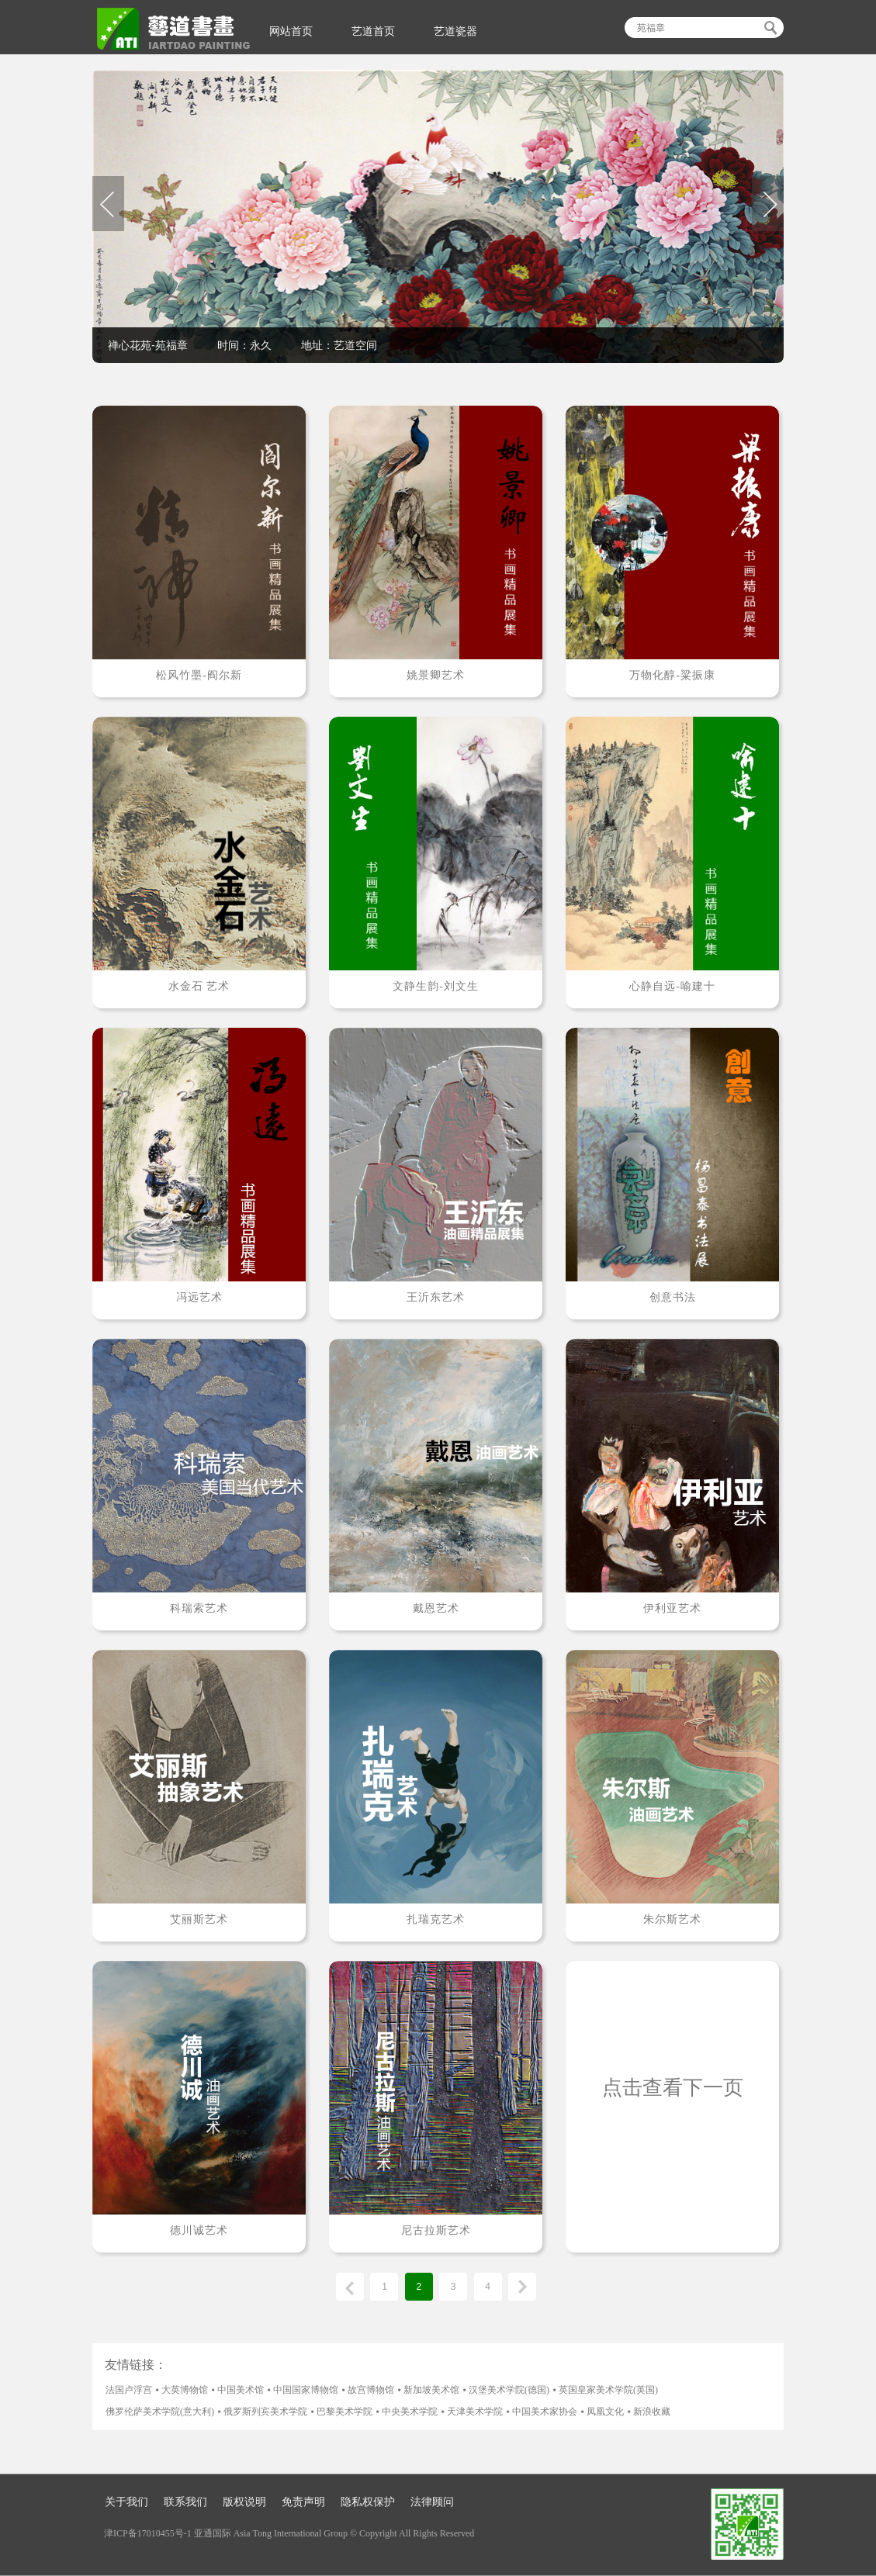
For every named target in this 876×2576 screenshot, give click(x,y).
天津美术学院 (475, 2411)
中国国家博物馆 (305, 2389)
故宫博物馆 (371, 2389)
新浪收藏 (651, 2411)
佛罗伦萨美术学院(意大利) (160, 2411)
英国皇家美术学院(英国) (608, 2389)
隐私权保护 (368, 2502)
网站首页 (291, 31)
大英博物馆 (184, 2389)
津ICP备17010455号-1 (148, 2533)
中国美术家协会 (544, 2411)
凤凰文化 (605, 2411)
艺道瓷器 (455, 31)
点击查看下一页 (672, 2087)
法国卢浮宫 (129, 2389)
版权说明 (244, 2502)
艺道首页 (373, 31)
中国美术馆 (240, 2389)
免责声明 (303, 2502)
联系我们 (185, 2502)
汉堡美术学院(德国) (509, 2389)
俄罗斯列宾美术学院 (265, 2411)
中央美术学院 (410, 2411)
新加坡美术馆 (431, 2389)
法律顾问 (432, 2502)
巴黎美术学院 (344, 2411)
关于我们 (126, 2502)
